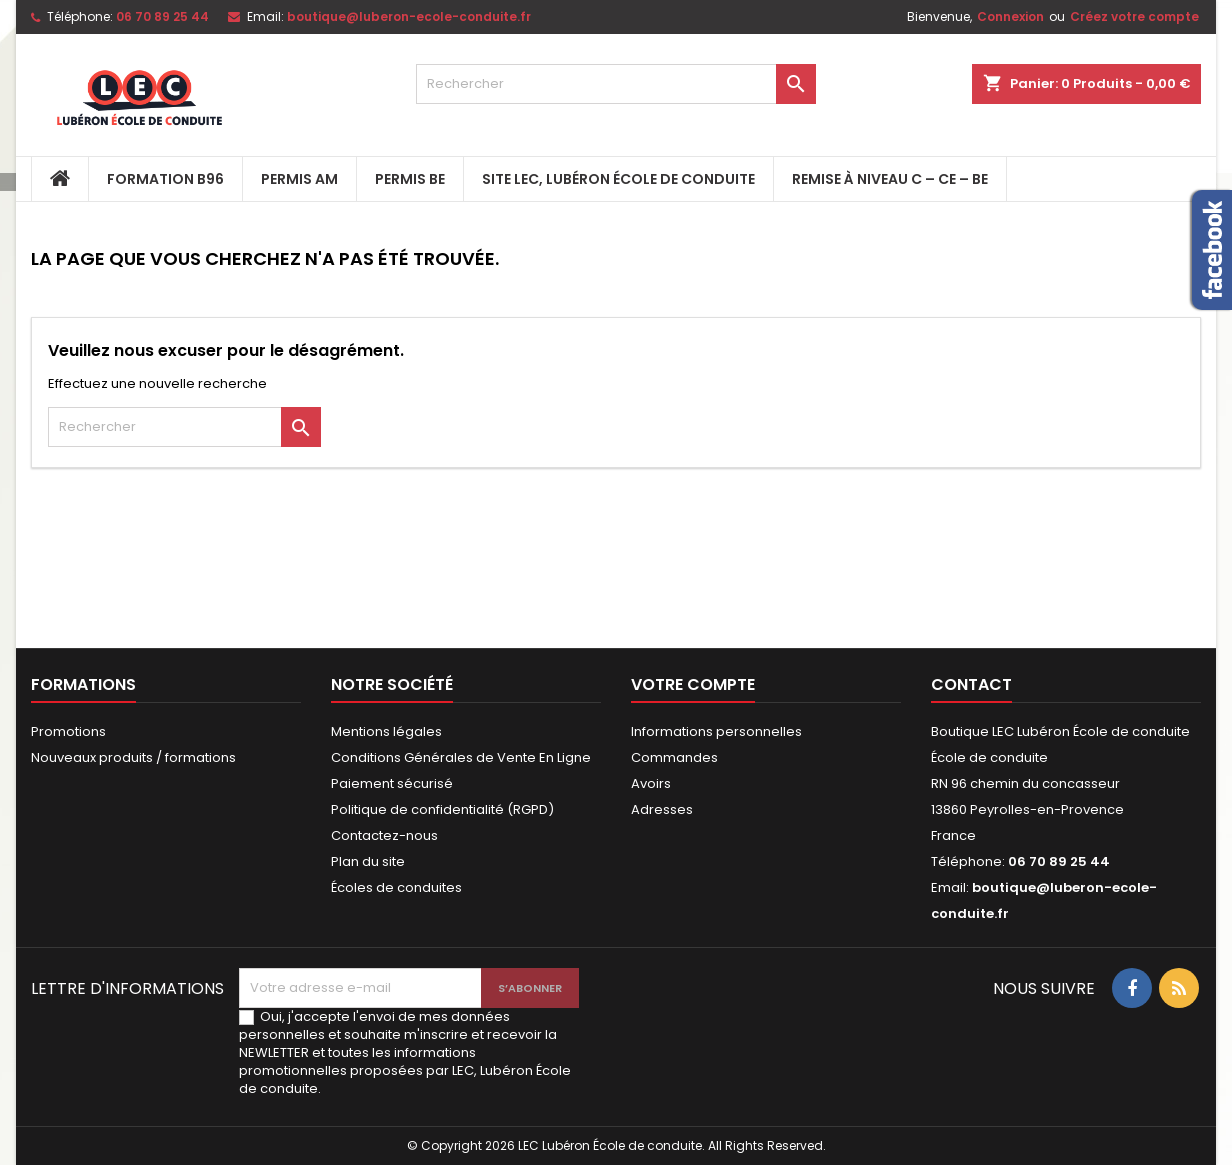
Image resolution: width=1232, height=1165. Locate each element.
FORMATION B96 (165, 179)
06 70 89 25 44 (162, 16)
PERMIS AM (299, 179)
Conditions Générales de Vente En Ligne (461, 757)
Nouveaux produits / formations (133, 757)
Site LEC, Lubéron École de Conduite (618, 179)
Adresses (662, 809)
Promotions (68, 731)
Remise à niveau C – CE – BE (890, 179)
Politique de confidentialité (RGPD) (442, 809)
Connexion (1010, 16)
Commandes (674, 757)
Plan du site (368, 861)
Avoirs (651, 783)
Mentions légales (386, 731)
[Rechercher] (616, 84)
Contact (971, 684)
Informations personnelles (716, 731)
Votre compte (693, 684)
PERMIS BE (410, 179)
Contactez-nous (384, 835)
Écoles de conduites (396, 887)
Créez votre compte (1134, 16)
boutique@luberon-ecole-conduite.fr (409, 16)
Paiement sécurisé (392, 783)
